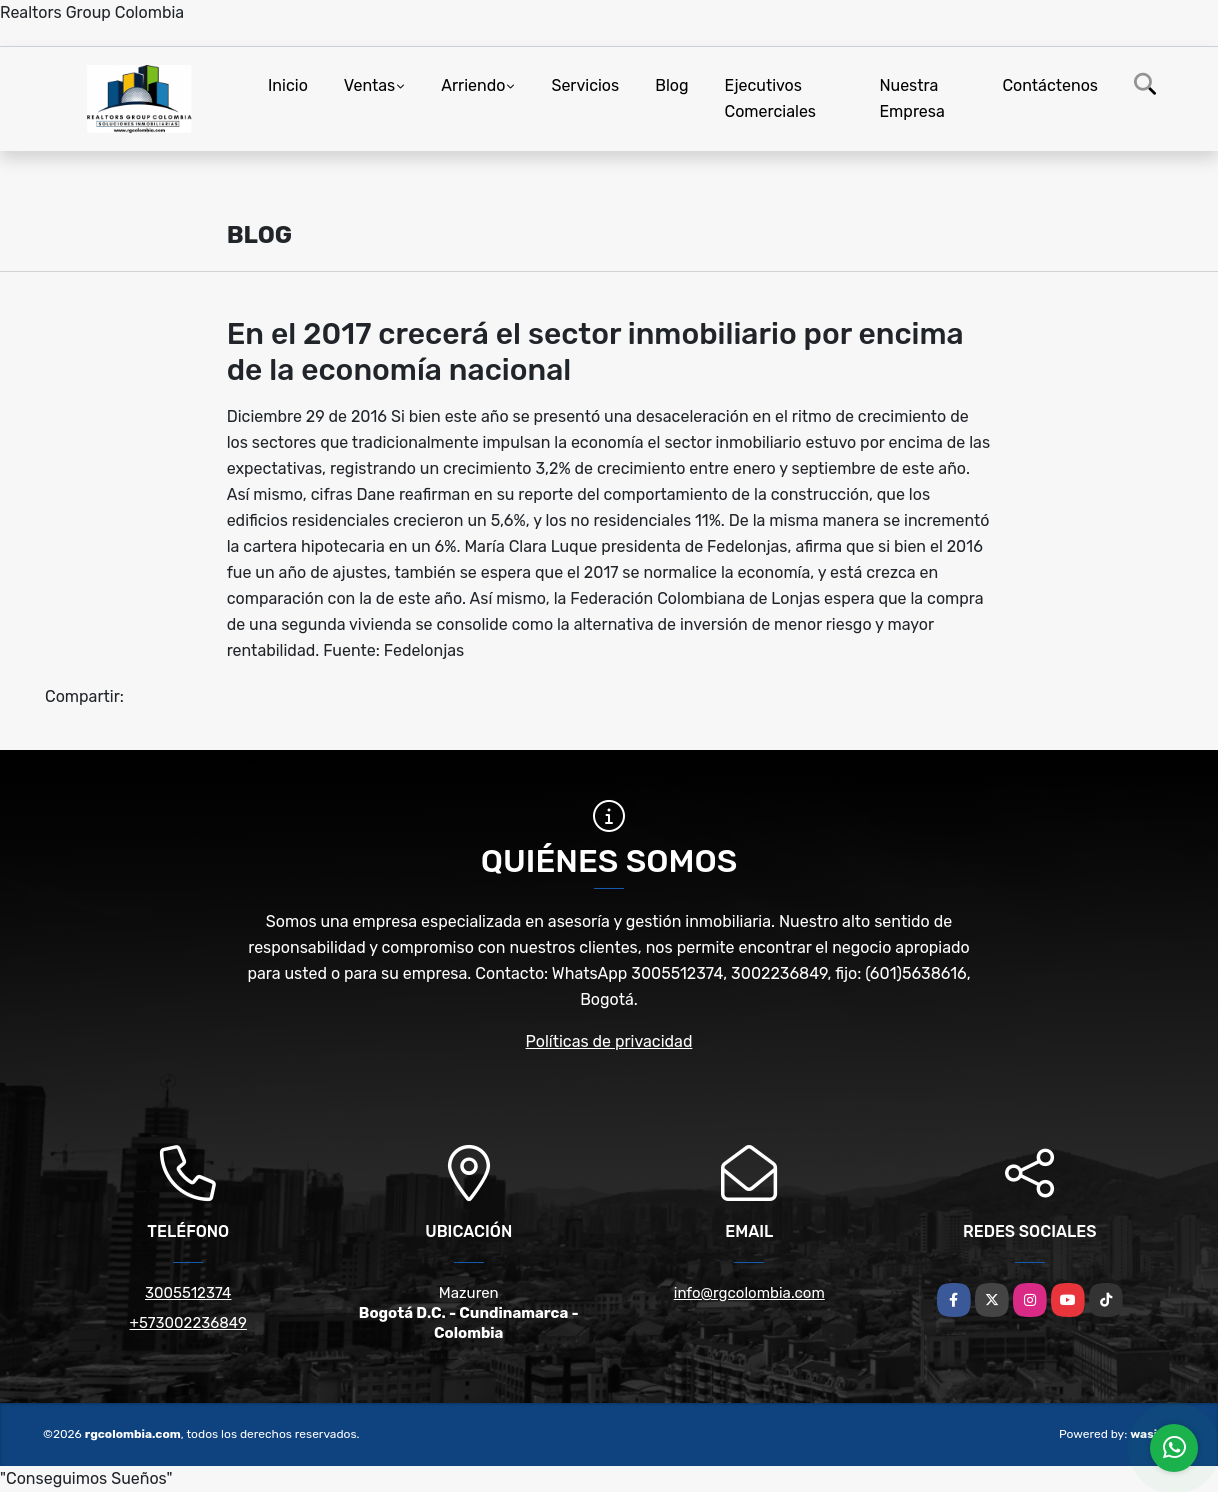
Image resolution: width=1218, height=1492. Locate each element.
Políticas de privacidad (609, 1041)
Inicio (288, 85)
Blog (671, 85)
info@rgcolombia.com (749, 1293)
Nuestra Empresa (911, 98)
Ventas (369, 85)
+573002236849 (188, 1323)
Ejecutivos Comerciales (771, 98)
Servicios (585, 85)
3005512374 (188, 1293)
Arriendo (473, 85)
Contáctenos (1050, 85)
